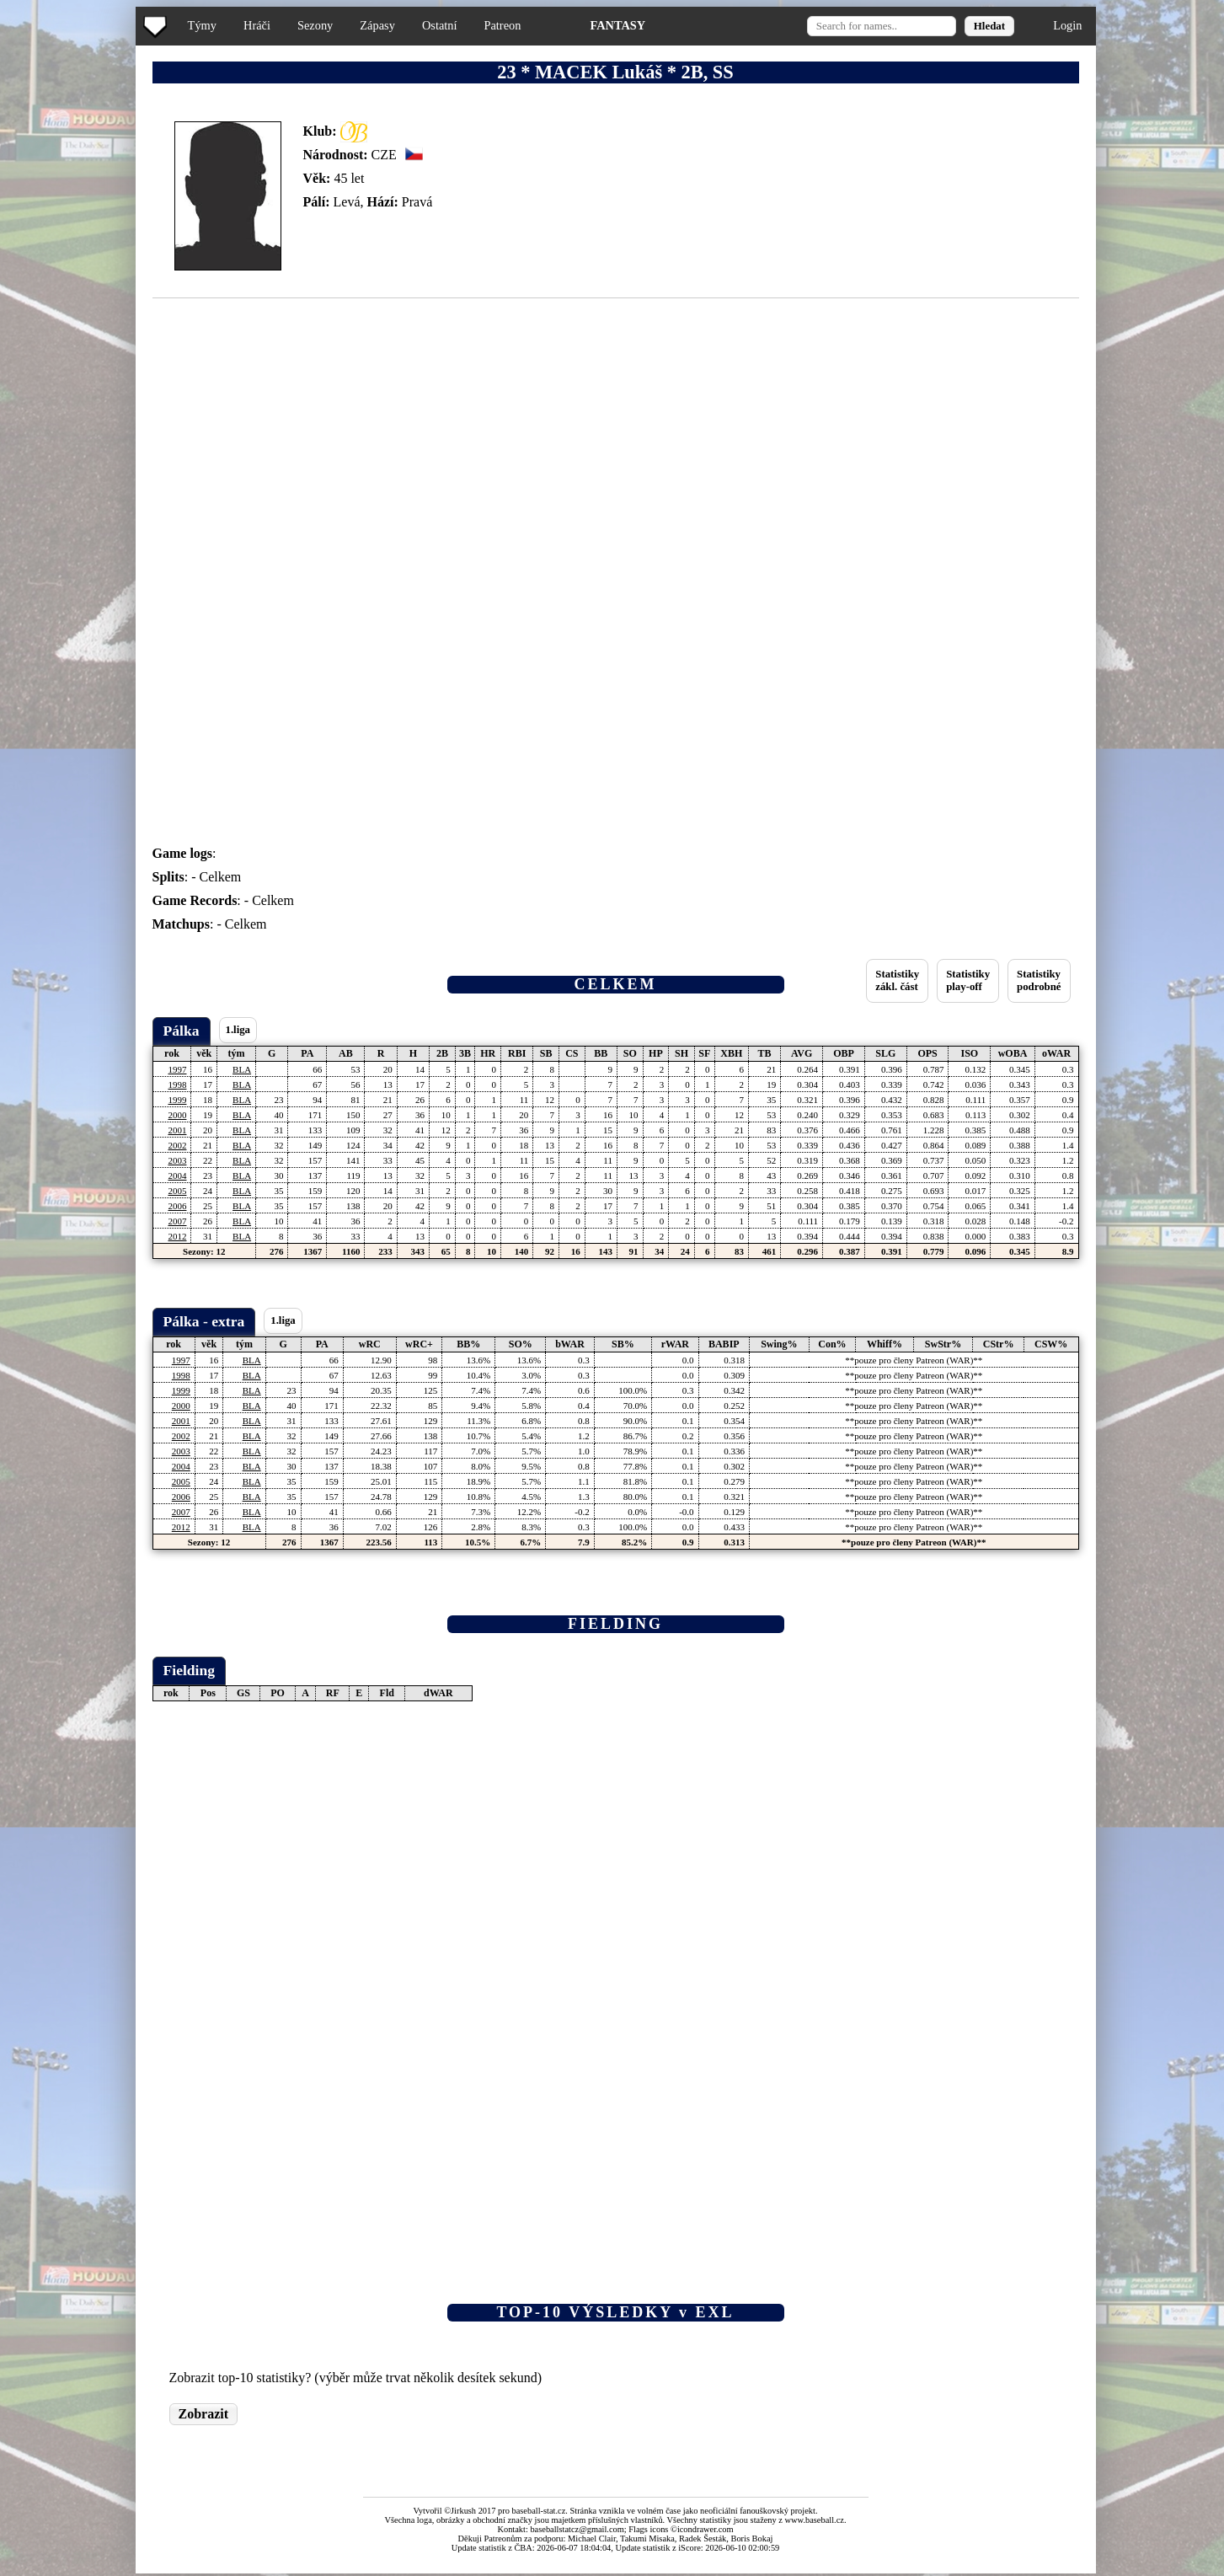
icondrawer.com (705, 2529)
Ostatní (439, 25)
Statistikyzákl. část (897, 980)
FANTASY (617, 25)
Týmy (202, 25)
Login (1067, 25)
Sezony (315, 25)
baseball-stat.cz (539, 2510)
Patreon (502, 25)
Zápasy (377, 25)
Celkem (221, 877)
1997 (177, 1069)
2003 (177, 1160)
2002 (177, 1145)
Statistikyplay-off (968, 980)
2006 (177, 1206)
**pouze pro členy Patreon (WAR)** (913, 1360)
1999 (177, 1100)
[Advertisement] (70, 337)
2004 (177, 1175)
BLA (242, 1069)
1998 (177, 1084)
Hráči (256, 25)
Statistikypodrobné (1039, 980)
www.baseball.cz (814, 2520)
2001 (177, 1130)
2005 (177, 1191)
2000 (177, 1115)
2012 (177, 1236)
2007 (177, 1221)
